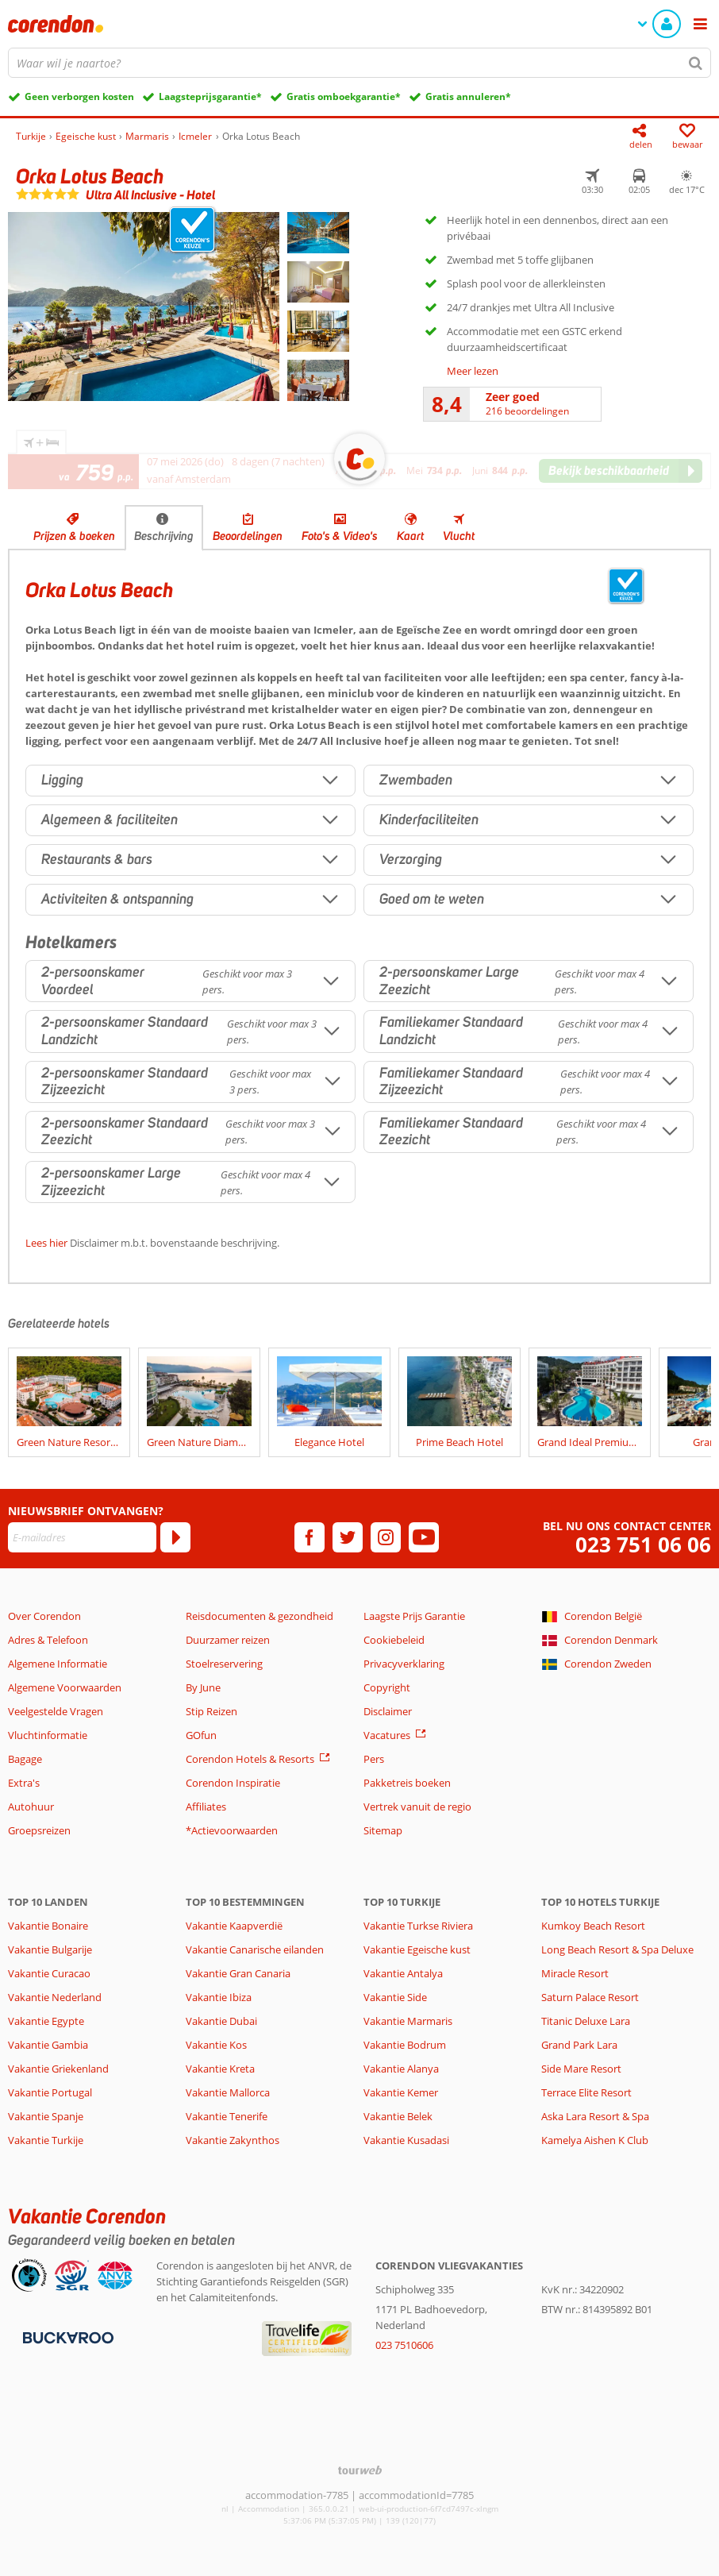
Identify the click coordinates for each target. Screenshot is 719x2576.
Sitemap (382, 1830)
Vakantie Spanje (45, 2116)
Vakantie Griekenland (58, 2068)
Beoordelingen (248, 536)
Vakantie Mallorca (228, 2092)
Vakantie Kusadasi (406, 2140)
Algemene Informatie (57, 1663)
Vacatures (386, 1735)
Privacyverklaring (403, 1663)
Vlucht (459, 536)
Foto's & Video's (340, 536)
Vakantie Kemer (400, 2092)
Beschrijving (164, 536)
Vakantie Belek (398, 2116)
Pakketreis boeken (407, 1783)
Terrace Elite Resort (586, 2092)
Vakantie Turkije (45, 2140)
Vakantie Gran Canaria (238, 1973)
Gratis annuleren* (468, 96)
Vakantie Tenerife (226, 2116)
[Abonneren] (175, 1537)
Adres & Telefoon (48, 1640)
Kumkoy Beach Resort (593, 1926)
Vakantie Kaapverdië (234, 1926)
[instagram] (386, 1537)
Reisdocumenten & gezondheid (259, 1616)
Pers (373, 1759)
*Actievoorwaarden (232, 1830)
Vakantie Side (395, 1997)
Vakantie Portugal (50, 2092)
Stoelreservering (224, 1663)
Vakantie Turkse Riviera (418, 1926)
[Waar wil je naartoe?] (359, 63)
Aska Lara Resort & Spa (595, 2116)
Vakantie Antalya (403, 1973)
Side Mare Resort (581, 2068)
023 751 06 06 (643, 1545)
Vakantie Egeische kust (417, 1949)
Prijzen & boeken (74, 536)
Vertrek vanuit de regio (417, 1806)
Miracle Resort (575, 1973)
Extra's (24, 1783)
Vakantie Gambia (48, 2045)
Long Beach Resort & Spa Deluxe (617, 1949)
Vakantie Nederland (55, 1997)
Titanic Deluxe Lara (585, 2021)
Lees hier (46, 1243)
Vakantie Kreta (220, 2068)
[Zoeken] (696, 63)
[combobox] (359, 63)
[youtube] (424, 1537)
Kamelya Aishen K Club (594, 2140)
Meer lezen (472, 371)
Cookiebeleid (394, 1640)
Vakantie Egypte (46, 2021)
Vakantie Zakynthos (232, 2140)
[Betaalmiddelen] (66, 2336)
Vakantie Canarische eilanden (255, 1949)
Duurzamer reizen (228, 1640)
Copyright (386, 1687)
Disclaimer (387, 1711)
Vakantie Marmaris (407, 2021)
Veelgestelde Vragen (55, 1711)
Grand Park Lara (579, 2045)
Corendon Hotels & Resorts (250, 1759)
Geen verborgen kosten (79, 96)
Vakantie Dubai (221, 2021)
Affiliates (206, 1806)
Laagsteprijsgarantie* (210, 96)
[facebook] (309, 1537)
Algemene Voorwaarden (64, 1687)
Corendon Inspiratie (233, 1783)
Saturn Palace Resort (590, 1997)
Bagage (25, 1759)
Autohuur (31, 1806)
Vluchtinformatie (47, 1735)
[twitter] (348, 1537)
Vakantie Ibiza (219, 1997)
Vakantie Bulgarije (50, 1949)
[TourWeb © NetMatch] (360, 2470)
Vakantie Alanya (401, 2068)
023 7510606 (404, 2345)
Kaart (410, 536)
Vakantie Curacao (49, 1973)
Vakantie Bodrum (404, 2045)
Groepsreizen (39, 1830)
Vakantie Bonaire (48, 1926)
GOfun (201, 1735)
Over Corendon (44, 1616)
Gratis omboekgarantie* (343, 96)
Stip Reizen (211, 1711)
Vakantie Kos (216, 2045)
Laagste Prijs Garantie (414, 1616)
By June (203, 1687)
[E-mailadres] (82, 1537)
